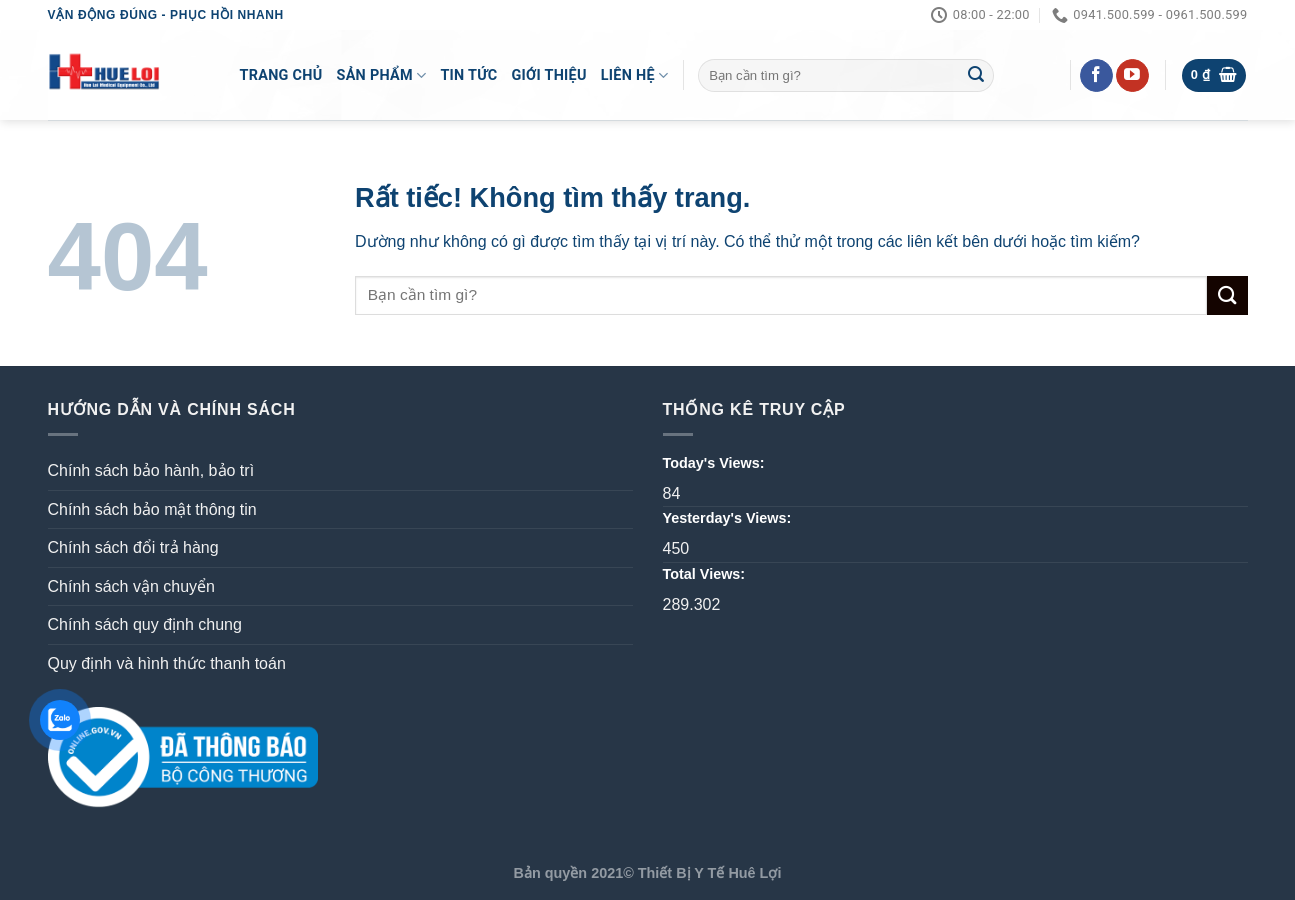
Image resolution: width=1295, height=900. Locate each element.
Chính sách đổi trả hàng (133, 547)
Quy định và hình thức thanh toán (167, 663)
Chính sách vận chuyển (131, 586)
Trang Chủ (281, 75)
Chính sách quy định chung (145, 624)
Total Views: (706, 574)
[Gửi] (976, 76)
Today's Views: (716, 463)
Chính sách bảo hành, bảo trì (151, 470)
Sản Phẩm (382, 75)
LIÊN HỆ (635, 75)
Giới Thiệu (548, 75)
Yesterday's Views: (729, 518)
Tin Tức (468, 75)
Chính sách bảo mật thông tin (152, 509)
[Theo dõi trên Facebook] (1096, 76)
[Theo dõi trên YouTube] (1132, 76)
